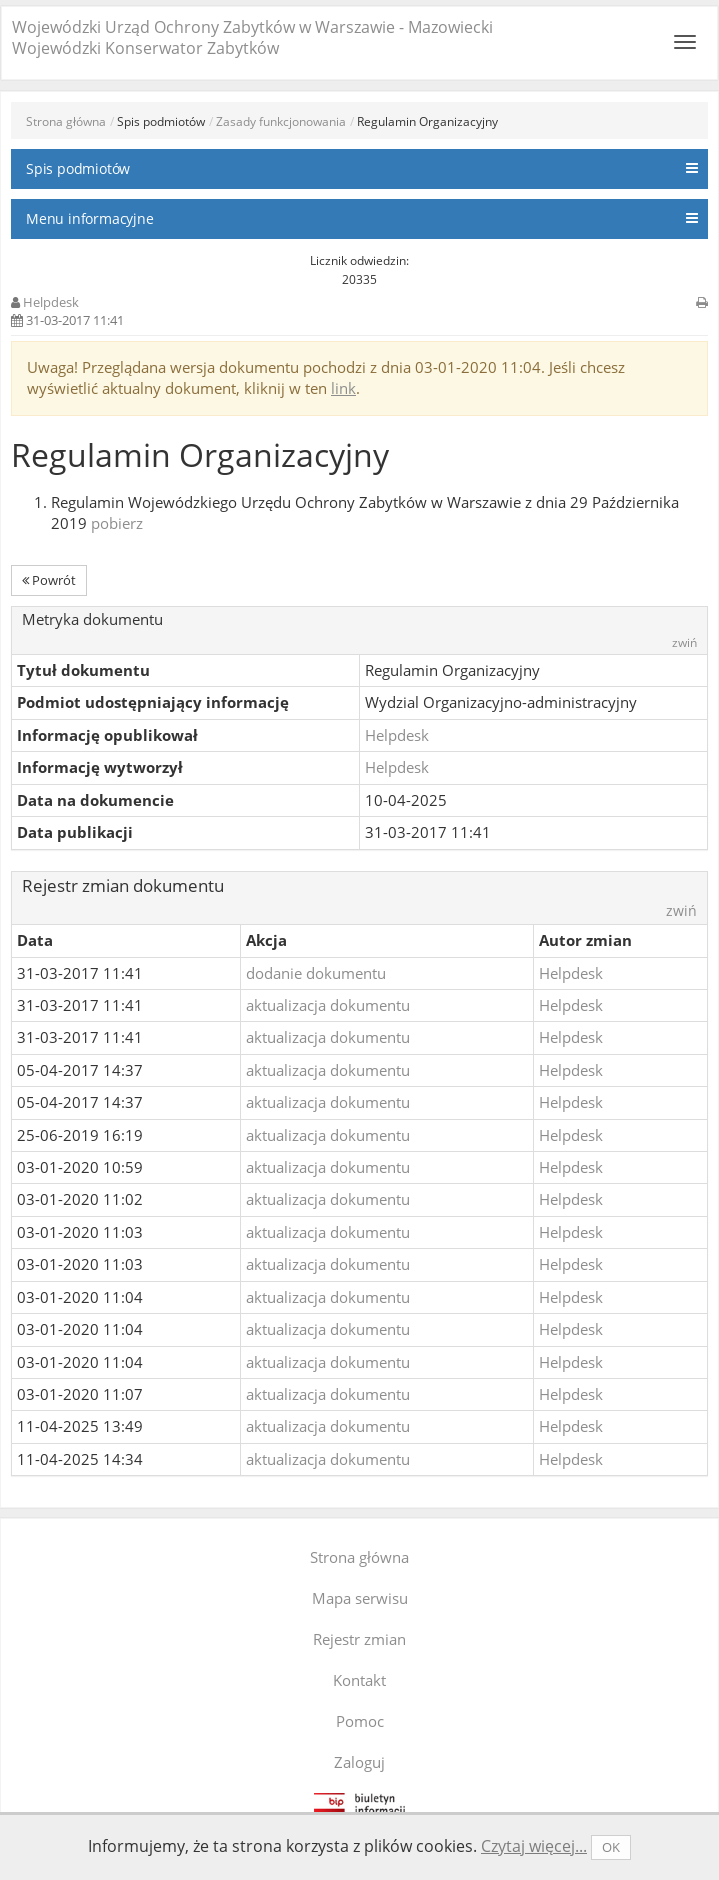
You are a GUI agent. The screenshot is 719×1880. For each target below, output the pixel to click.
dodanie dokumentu (316, 973)
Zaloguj (359, 1762)
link (343, 388)
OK (611, 1847)
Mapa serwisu (360, 1598)
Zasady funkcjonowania (281, 121)
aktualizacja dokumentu (328, 1005)
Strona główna (66, 121)
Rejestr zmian (359, 1639)
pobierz (117, 523)
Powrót (49, 580)
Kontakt (359, 1680)
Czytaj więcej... (534, 1846)
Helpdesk (51, 302)
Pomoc (360, 1721)
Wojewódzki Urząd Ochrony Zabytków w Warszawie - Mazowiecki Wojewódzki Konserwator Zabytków (252, 37)
